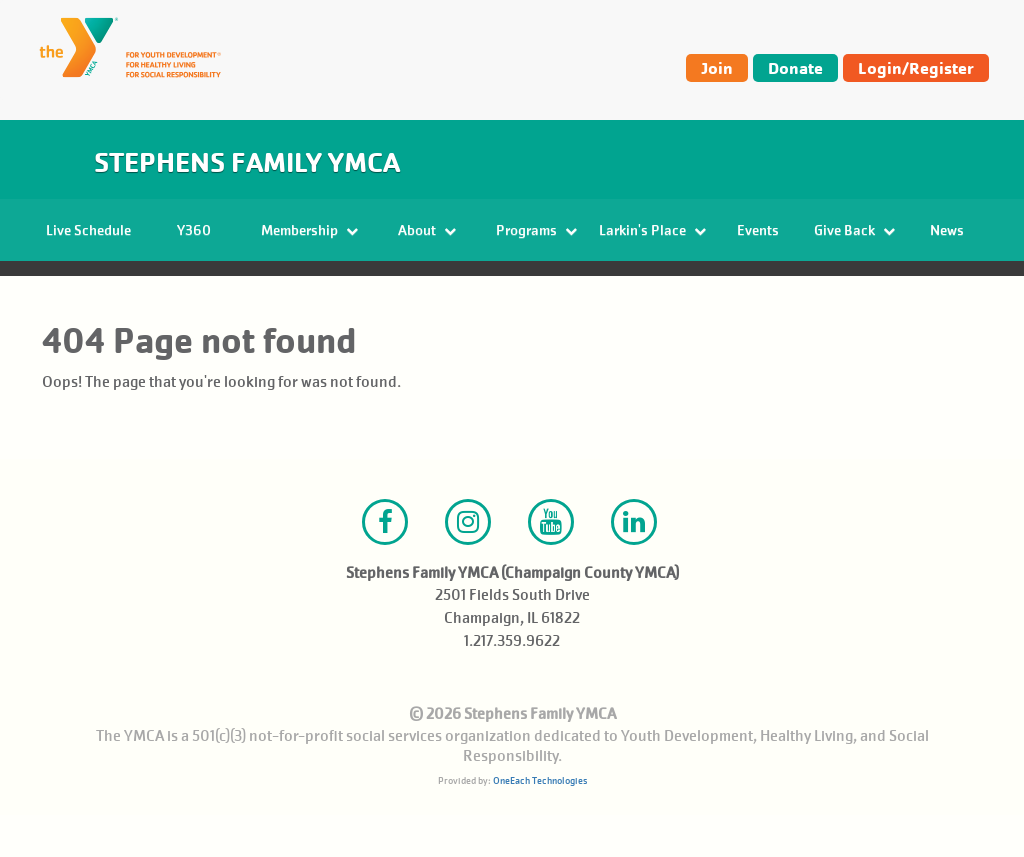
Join (717, 68)
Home (64, 291)
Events (758, 230)
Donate (795, 68)
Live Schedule (88, 230)
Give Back (854, 230)
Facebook (385, 564)
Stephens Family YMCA (247, 162)
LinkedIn (634, 564)
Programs (536, 230)
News (947, 230)
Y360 (194, 230)
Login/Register (916, 68)
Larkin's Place (652, 230)
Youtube (551, 564)
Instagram (468, 564)
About (427, 230)
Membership (309, 230)
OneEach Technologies (540, 822)
